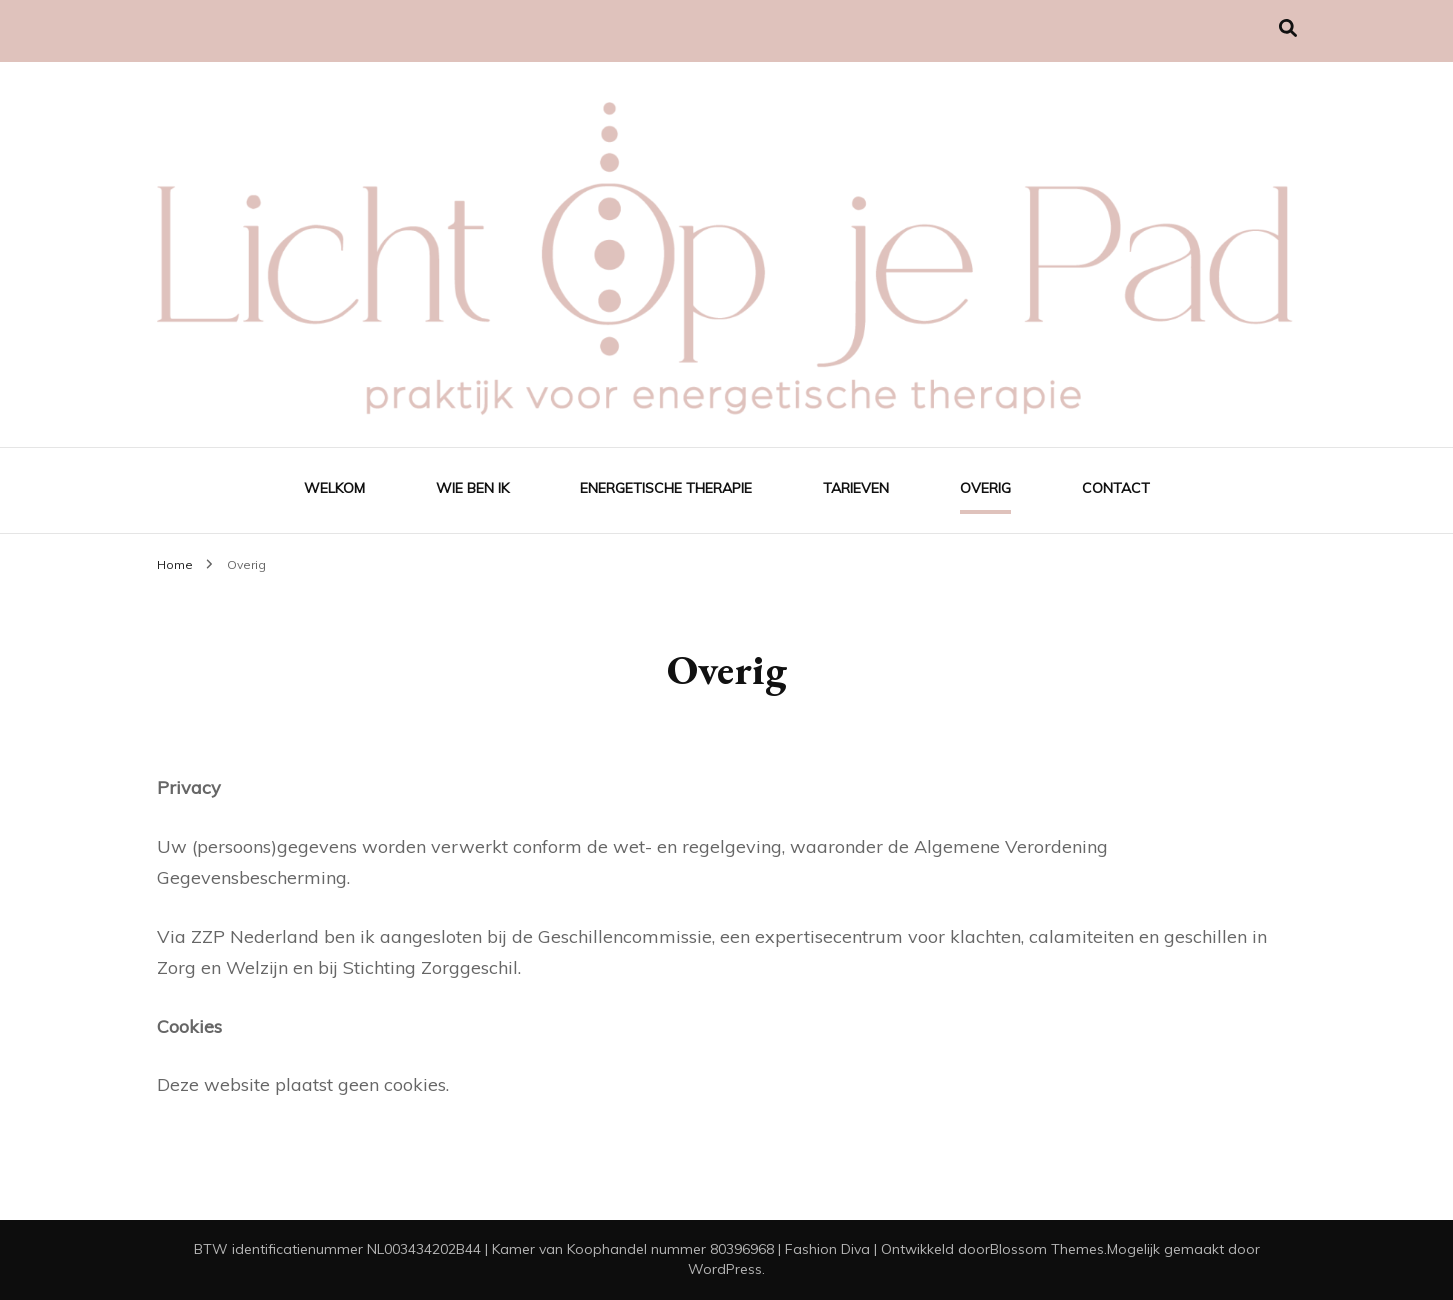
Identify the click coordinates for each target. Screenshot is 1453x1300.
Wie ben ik (472, 488)
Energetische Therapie (666, 488)
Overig (985, 488)
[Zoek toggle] (1288, 28)
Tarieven (856, 488)
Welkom (334, 488)
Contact (1116, 488)
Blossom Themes (1047, 1249)
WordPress (725, 1269)
